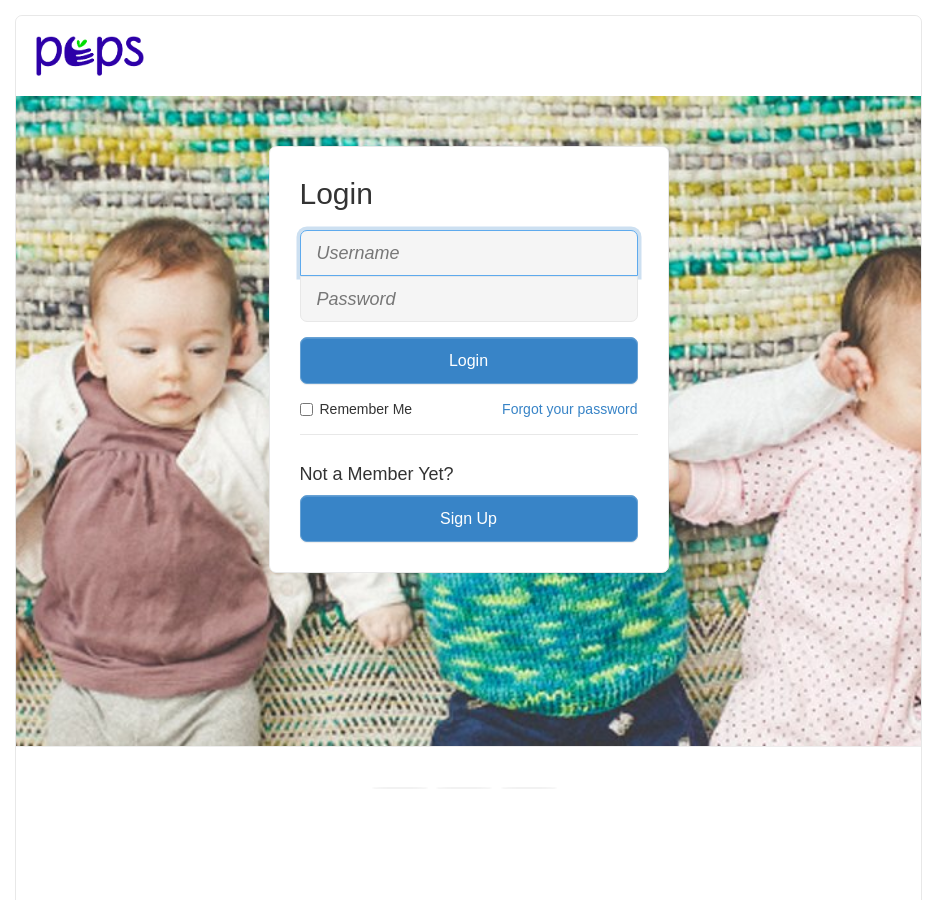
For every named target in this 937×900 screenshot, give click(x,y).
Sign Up (468, 518)
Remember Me (356, 409)
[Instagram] (529, 788)
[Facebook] (400, 788)
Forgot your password (569, 409)
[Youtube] (464, 788)
